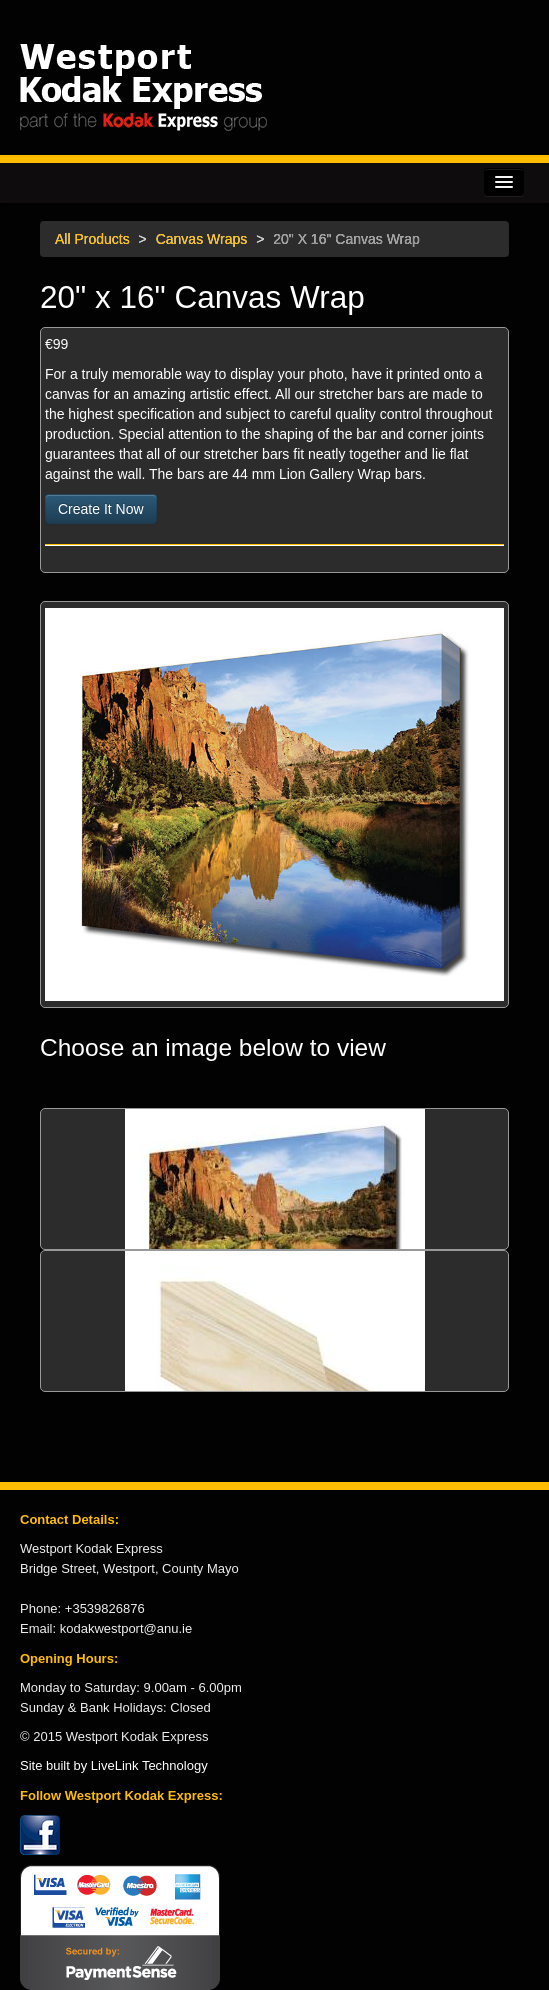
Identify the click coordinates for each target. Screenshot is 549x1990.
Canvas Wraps (202, 239)
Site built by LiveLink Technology (114, 1765)
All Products (92, 239)
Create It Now (101, 509)
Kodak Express (274, 87)
